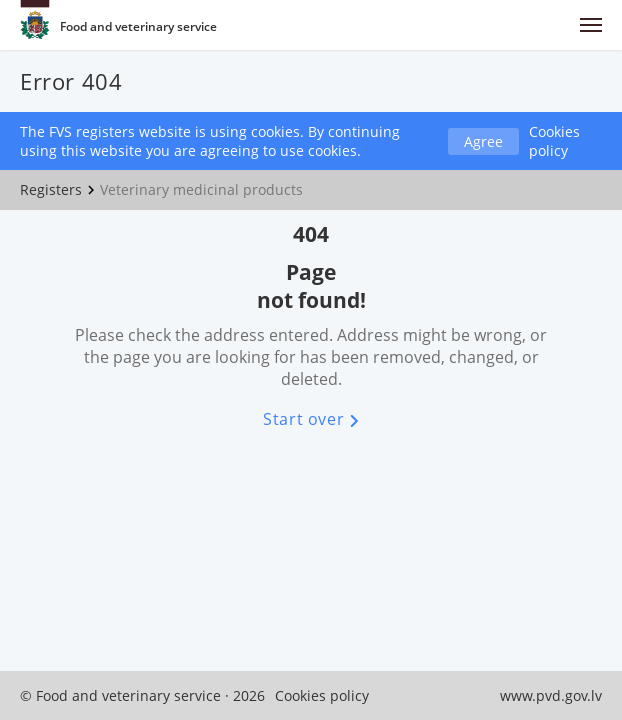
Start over (311, 419)
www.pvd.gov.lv (551, 695)
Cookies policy (554, 141)
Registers (51, 189)
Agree (483, 141)
